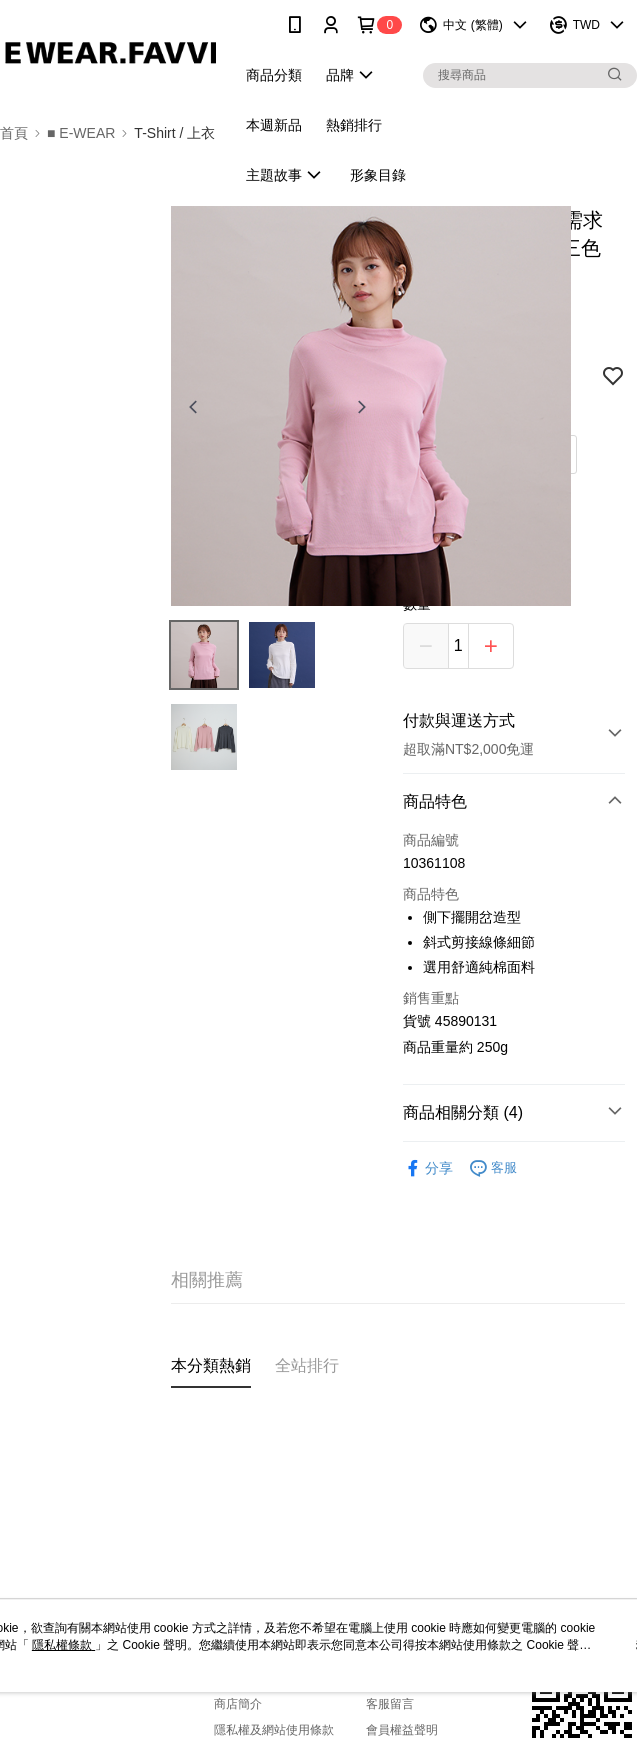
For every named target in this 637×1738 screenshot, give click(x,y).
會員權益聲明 (402, 1730)
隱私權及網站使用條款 (274, 1730)
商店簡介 (238, 1704)
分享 (428, 1168)
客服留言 (390, 1704)
